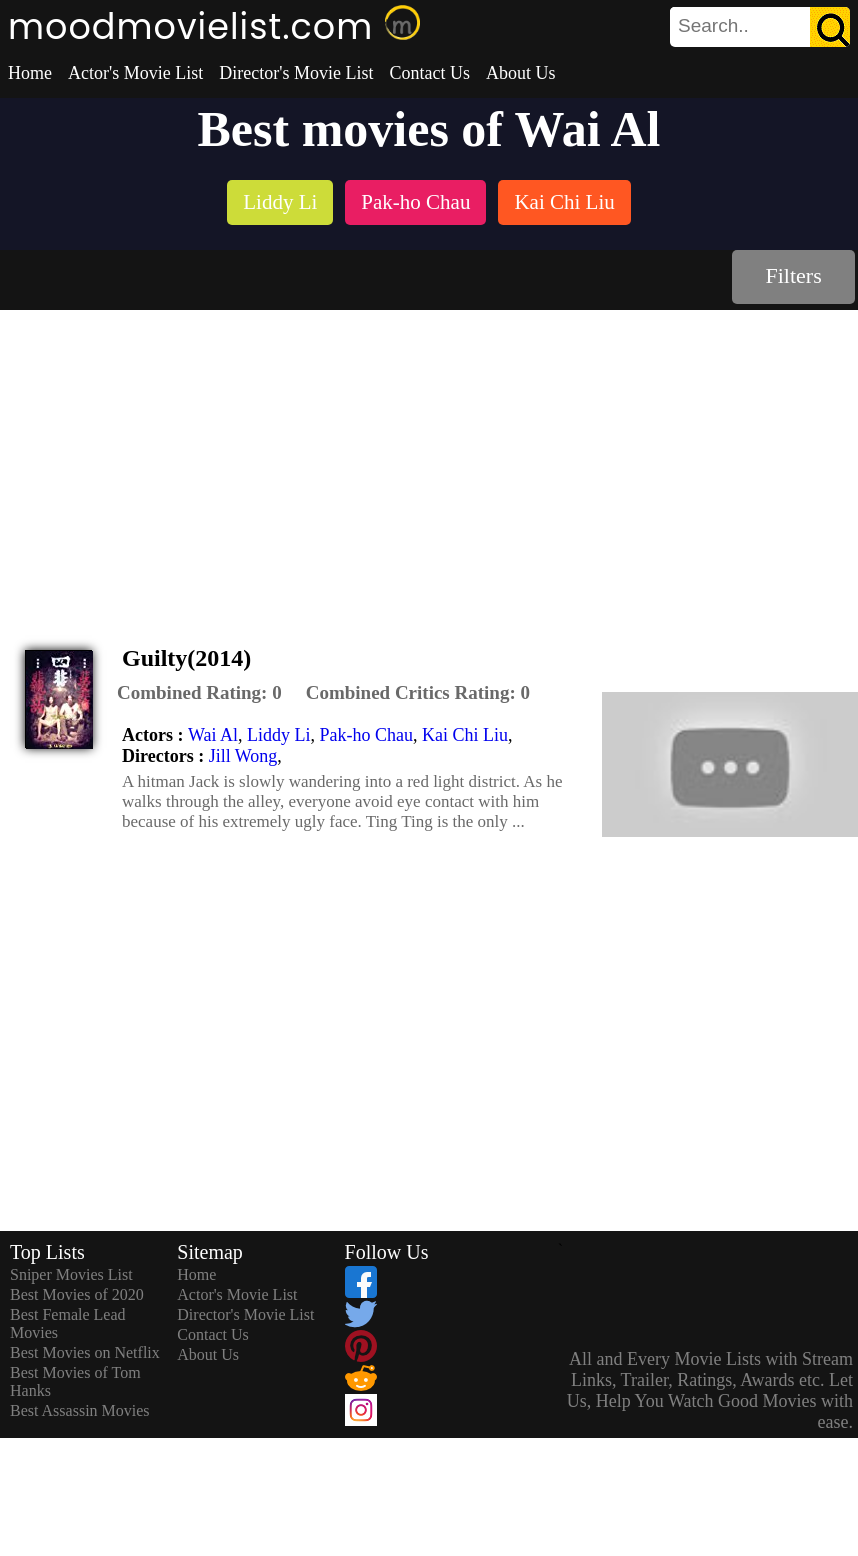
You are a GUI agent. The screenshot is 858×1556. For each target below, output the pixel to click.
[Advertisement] (429, 460)
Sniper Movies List (71, 1274)
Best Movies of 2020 (77, 1294)
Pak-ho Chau (367, 735)
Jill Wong (243, 756)
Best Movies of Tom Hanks (75, 1381)
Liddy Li (279, 735)
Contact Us (429, 73)
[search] (760, 27)
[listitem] (280, 204)
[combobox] (715, 26)
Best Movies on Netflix (85, 1352)
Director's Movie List (296, 73)
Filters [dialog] (794, 275)
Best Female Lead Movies (68, 1323)
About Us (521, 73)
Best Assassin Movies (80, 1410)
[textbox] (715, 26)
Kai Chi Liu (465, 735)
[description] (199, 693)
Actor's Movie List (135, 73)
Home (30, 73)
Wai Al (213, 735)
